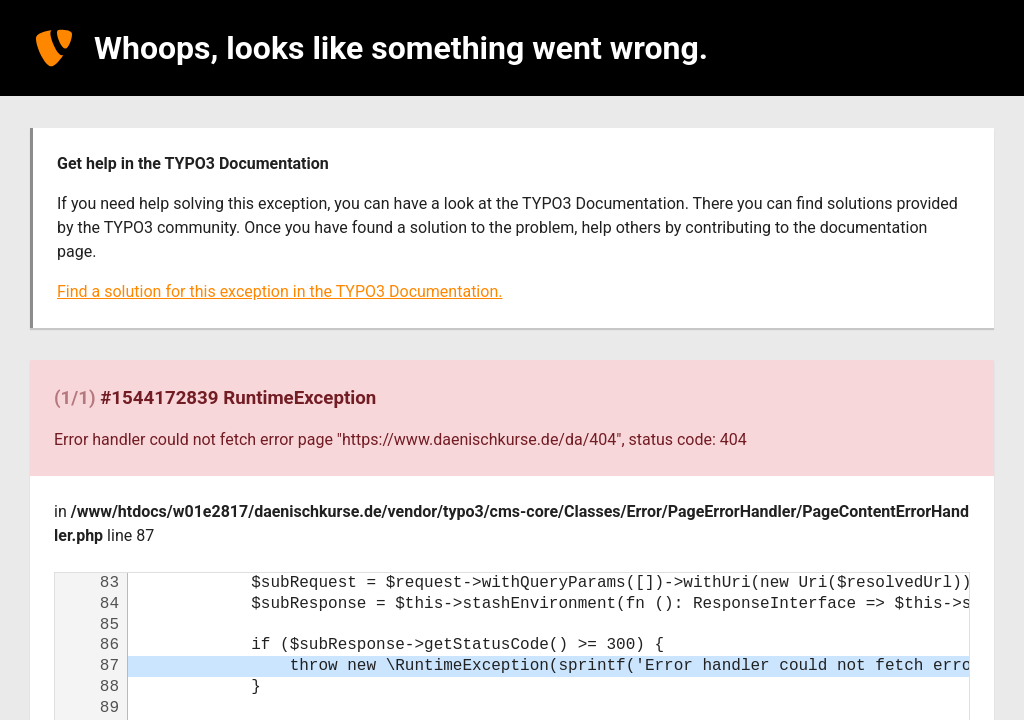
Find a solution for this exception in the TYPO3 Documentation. (279, 291)
